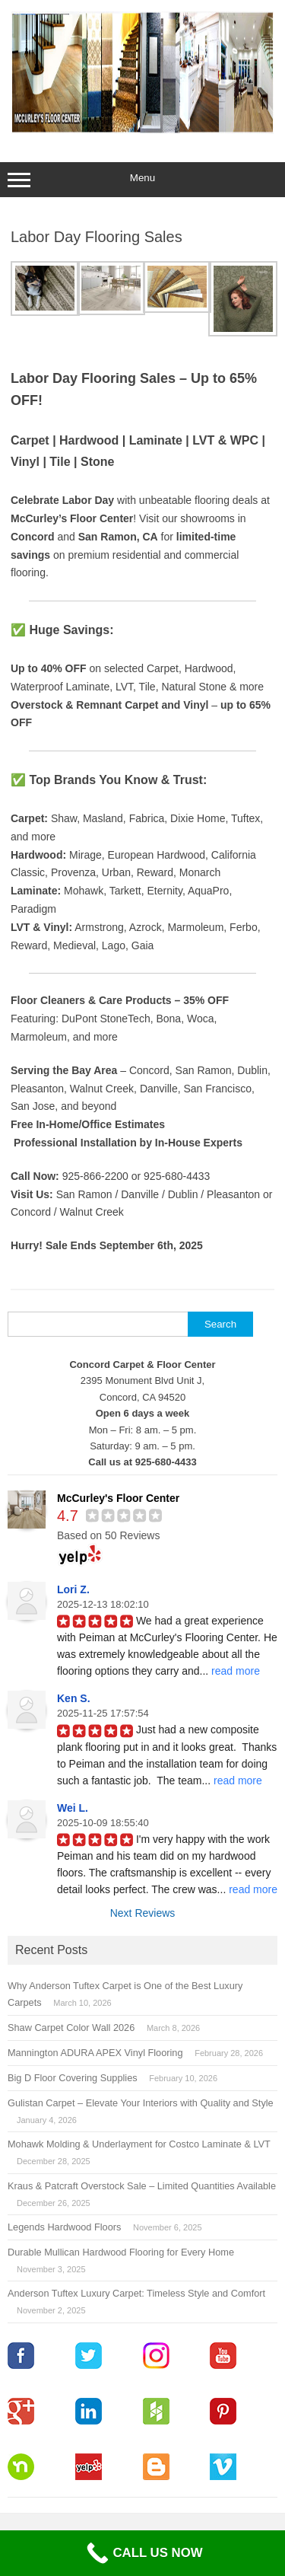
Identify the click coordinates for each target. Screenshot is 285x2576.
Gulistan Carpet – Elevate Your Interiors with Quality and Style (141, 2103)
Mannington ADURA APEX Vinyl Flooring (95, 2052)
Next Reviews (143, 1913)
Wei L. (72, 1808)
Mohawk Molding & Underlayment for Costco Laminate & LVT (139, 2144)
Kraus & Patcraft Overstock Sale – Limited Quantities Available (142, 2186)
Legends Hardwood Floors (64, 2227)
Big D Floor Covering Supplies (73, 2077)
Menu (142, 179)
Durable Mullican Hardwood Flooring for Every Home (121, 2252)
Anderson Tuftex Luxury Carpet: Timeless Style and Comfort (136, 2293)
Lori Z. (73, 1589)
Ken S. (73, 1698)
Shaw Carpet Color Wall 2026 (71, 2027)
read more (235, 1671)
